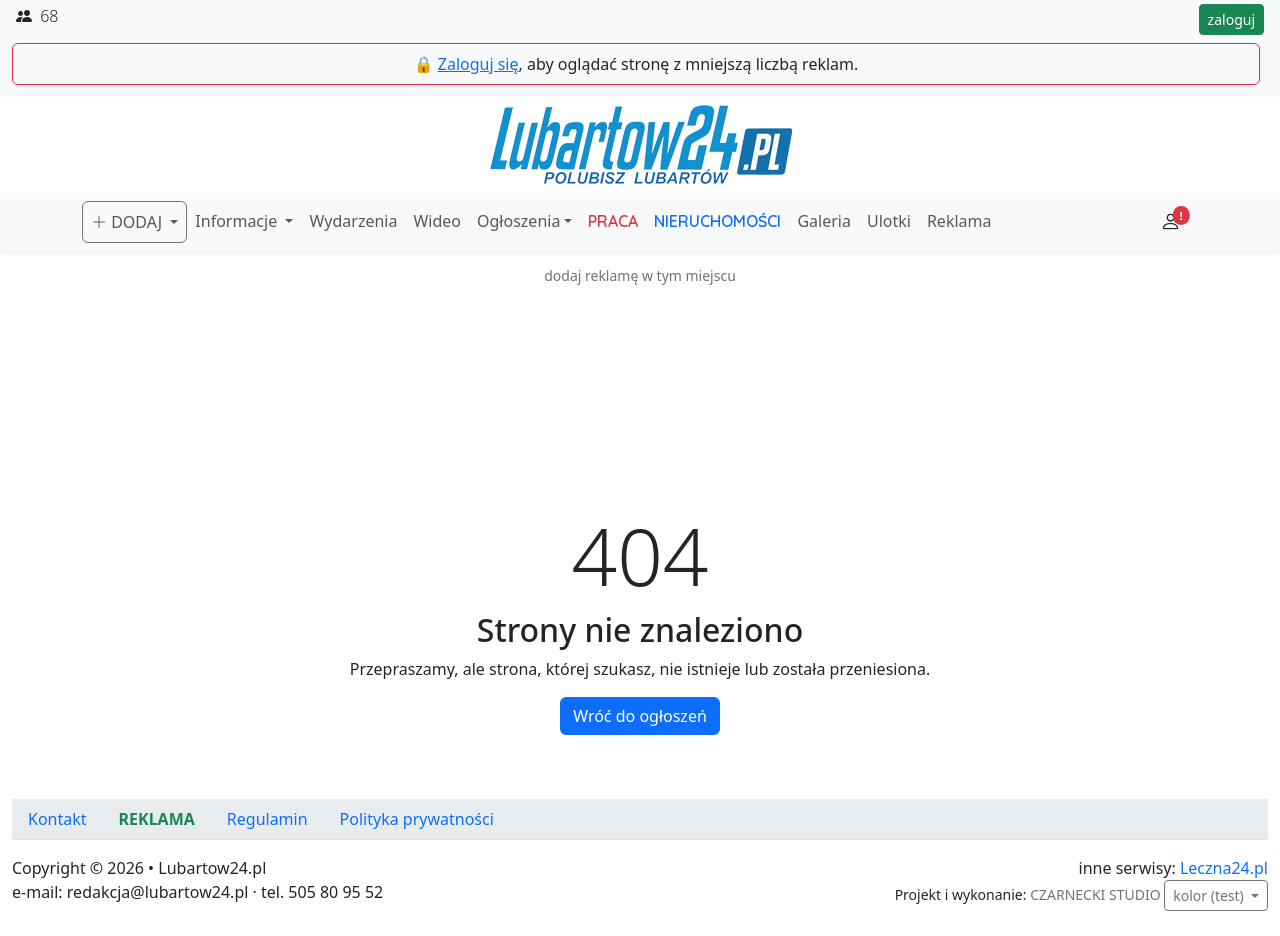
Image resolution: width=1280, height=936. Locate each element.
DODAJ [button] (128, 222)
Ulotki (889, 221)
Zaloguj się (478, 64)
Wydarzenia (353, 221)
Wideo (437, 221)
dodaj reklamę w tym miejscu (640, 275)
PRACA (613, 221)
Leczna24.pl (1224, 868)
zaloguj (1231, 19)
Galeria (824, 221)
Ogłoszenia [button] (518, 221)
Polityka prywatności (417, 819)
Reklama (959, 221)
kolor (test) (1210, 895)
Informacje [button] (238, 221)
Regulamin (267, 819)
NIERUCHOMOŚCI (717, 221)
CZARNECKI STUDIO (1095, 894)
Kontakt (57, 819)
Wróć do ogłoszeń (640, 716)
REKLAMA (157, 819)
